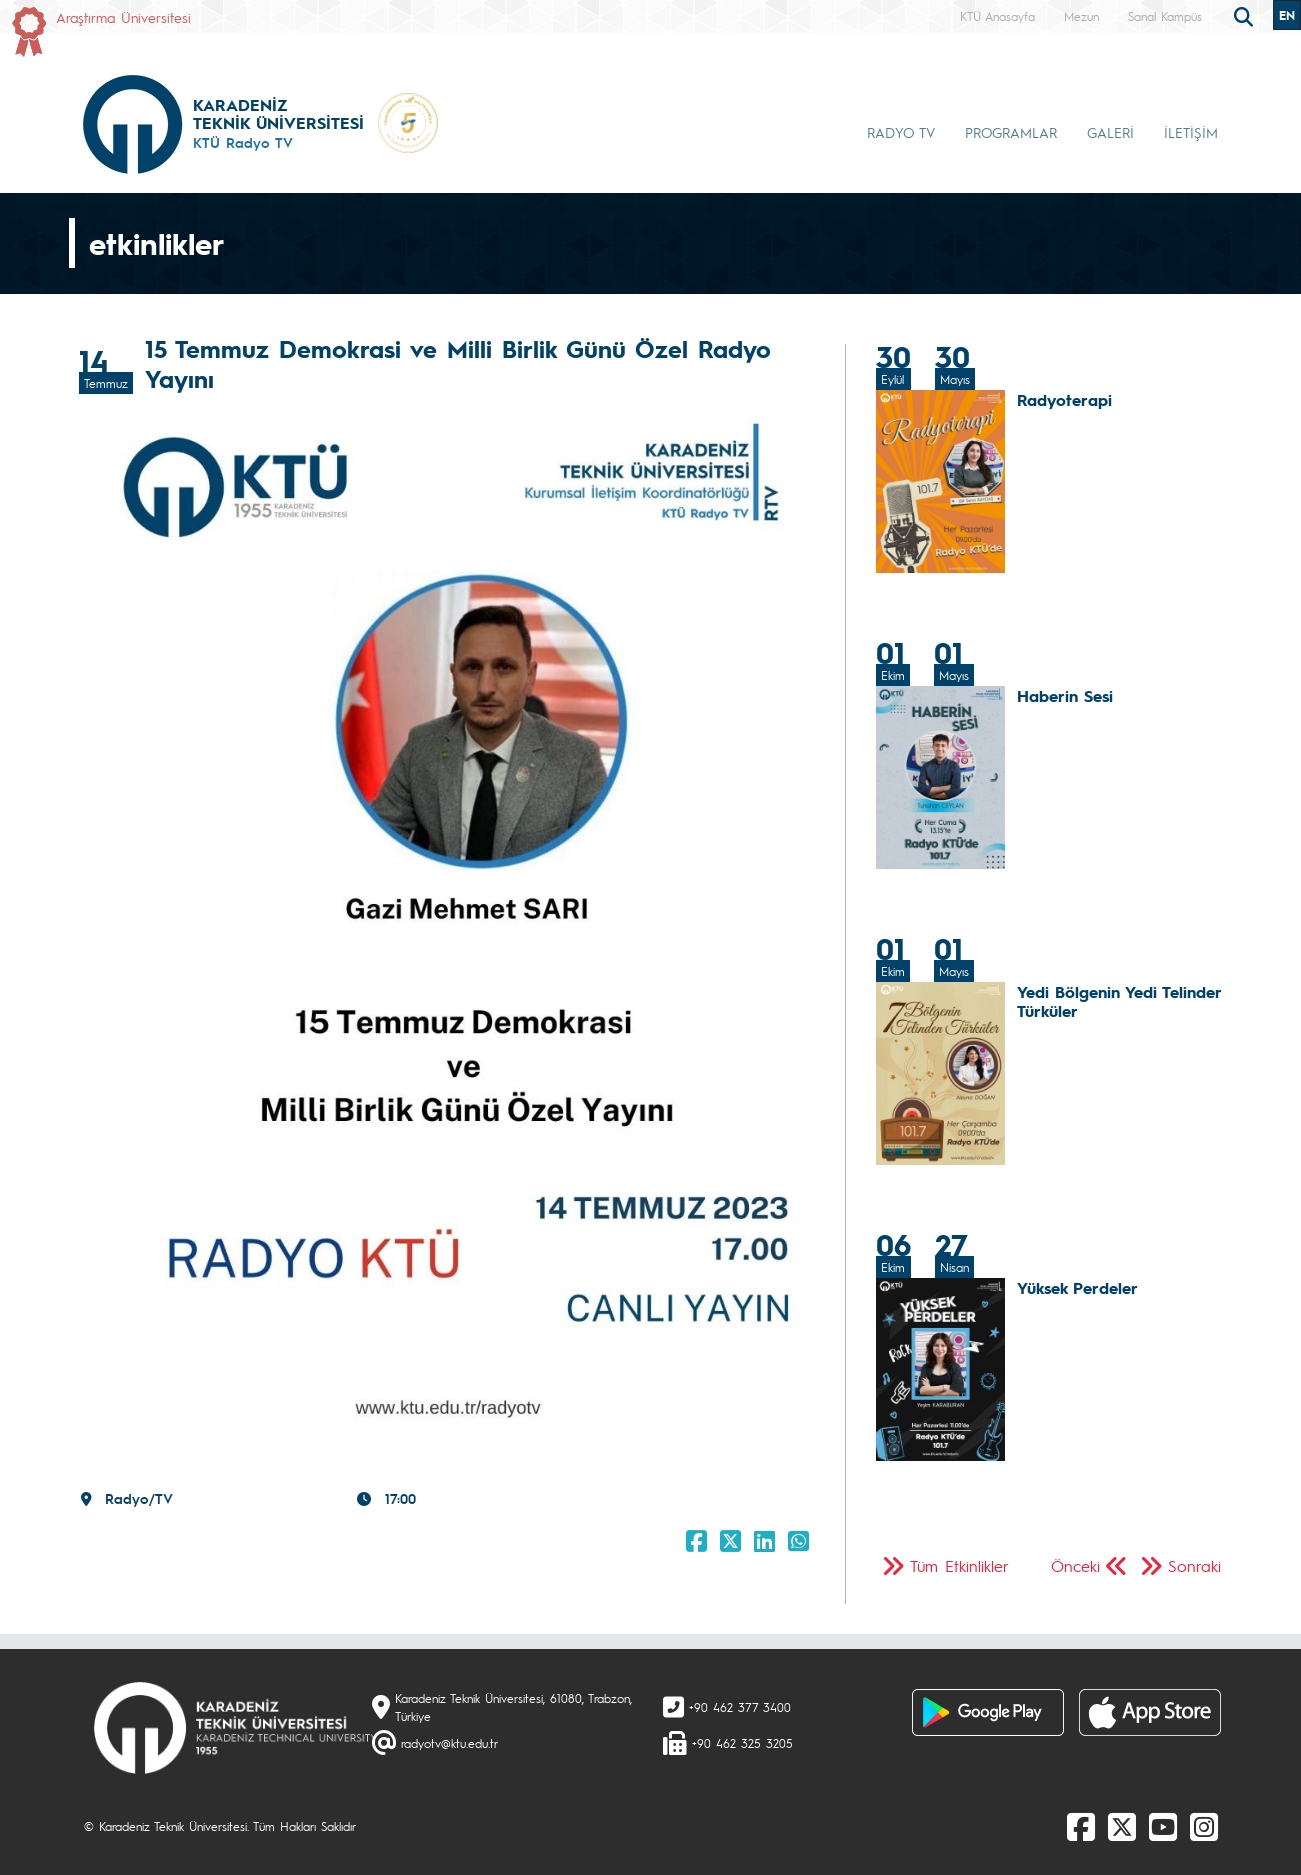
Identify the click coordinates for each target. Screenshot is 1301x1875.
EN (1287, 15)
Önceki (1075, 1565)
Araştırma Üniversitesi (123, 17)
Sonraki (1194, 1565)
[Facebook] (1081, 1826)
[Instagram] (1204, 1826)
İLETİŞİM (1191, 132)
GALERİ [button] (1110, 132)
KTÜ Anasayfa (997, 16)
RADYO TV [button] (901, 132)
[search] (1246, 15)
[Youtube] (1163, 1826)
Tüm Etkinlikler (959, 1565)
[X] (1122, 1826)
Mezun (1081, 16)
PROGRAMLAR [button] (1011, 132)
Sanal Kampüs (1165, 16)
